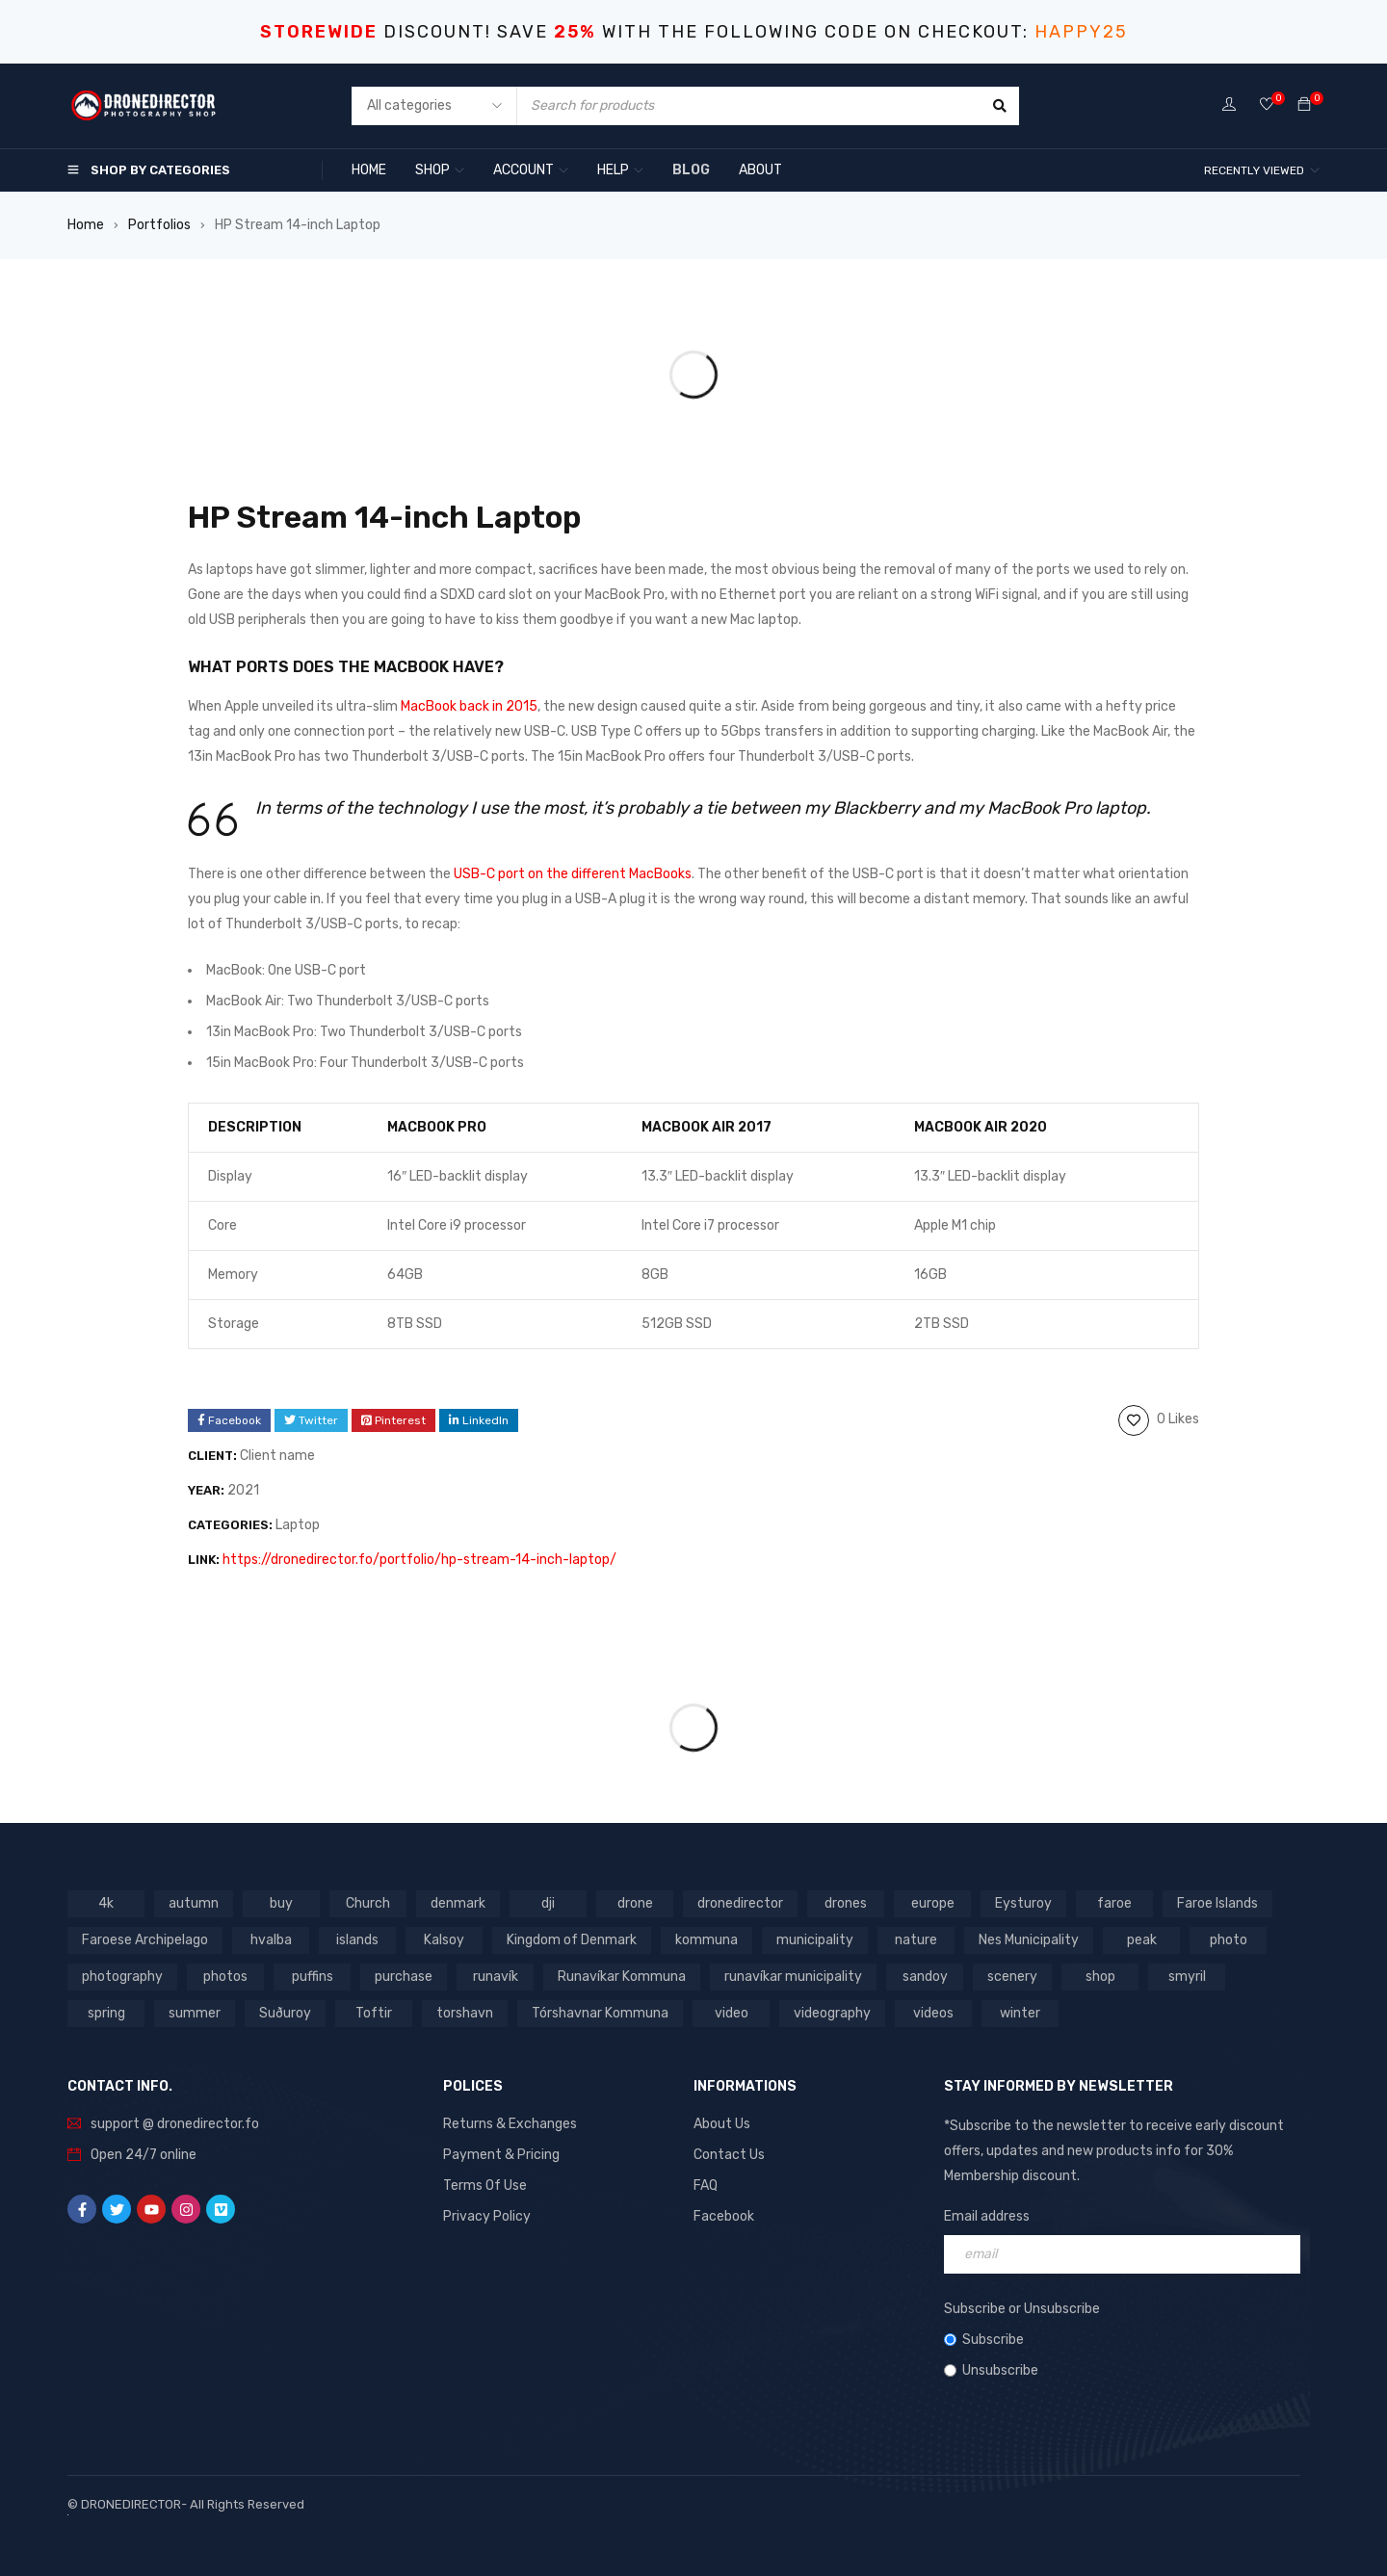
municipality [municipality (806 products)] (814, 1940)
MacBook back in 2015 (469, 706)
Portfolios (159, 225)
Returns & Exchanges (510, 2124)
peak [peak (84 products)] (1142, 1940)
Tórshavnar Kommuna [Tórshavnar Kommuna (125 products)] (600, 2013)
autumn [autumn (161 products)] (194, 1903)
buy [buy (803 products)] (281, 1903)
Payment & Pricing (501, 2155)
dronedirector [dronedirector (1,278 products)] (740, 1903)
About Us (722, 2124)
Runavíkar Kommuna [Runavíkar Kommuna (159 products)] (622, 1976)
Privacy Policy (487, 2216)
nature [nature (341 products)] (916, 1940)
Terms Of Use (485, 2185)
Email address (987, 2216)
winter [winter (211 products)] (1020, 2013)
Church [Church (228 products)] (368, 1903)
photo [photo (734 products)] (1228, 1940)
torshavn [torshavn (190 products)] (464, 2013)
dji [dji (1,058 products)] (548, 1903)
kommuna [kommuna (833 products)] (706, 1940)
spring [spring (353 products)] (106, 2013)
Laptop (297, 1525)
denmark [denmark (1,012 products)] (458, 1903)
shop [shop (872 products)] (1100, 1976)
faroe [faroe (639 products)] (1114, 1903)
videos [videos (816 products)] (933, 2013)
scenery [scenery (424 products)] (1012, 1976)
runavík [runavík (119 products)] (495, 1976)
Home (85, 225)
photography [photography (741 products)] (122, 1976)
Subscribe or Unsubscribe (1022, 2309)
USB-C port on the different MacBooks (573, 874)
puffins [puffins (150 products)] (312, 1976)
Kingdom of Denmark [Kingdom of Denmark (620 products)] (572, 1940)
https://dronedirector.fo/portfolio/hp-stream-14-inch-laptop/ (419, 1559)
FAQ (706, 2185)
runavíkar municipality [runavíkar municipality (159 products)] (793, 1976)
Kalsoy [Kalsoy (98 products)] (444, 1940)
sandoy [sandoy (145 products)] (925, 1976)
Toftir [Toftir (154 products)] (373, 2013)
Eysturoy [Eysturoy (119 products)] (1023, 1903)
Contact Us (729, 2155)
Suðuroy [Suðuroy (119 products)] (285, 2013)
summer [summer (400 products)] (195, 2013)
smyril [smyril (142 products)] (1187, 1976)
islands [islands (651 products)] (357, 1940)
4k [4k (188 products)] (106, 1903)
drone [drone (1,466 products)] (635, 1903)
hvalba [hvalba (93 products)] (271, 1940)
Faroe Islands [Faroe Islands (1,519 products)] (1217, 1903)
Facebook (724, 2216)
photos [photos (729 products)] (225, 1976)
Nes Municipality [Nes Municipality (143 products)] (1029, 1940)
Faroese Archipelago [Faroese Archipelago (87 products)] (145, 1940)
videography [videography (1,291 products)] (832, 2013)
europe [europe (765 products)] (933, 1903)
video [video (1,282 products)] (731, 2013)
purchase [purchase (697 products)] (403, 1976)
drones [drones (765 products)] (845, 1903)
